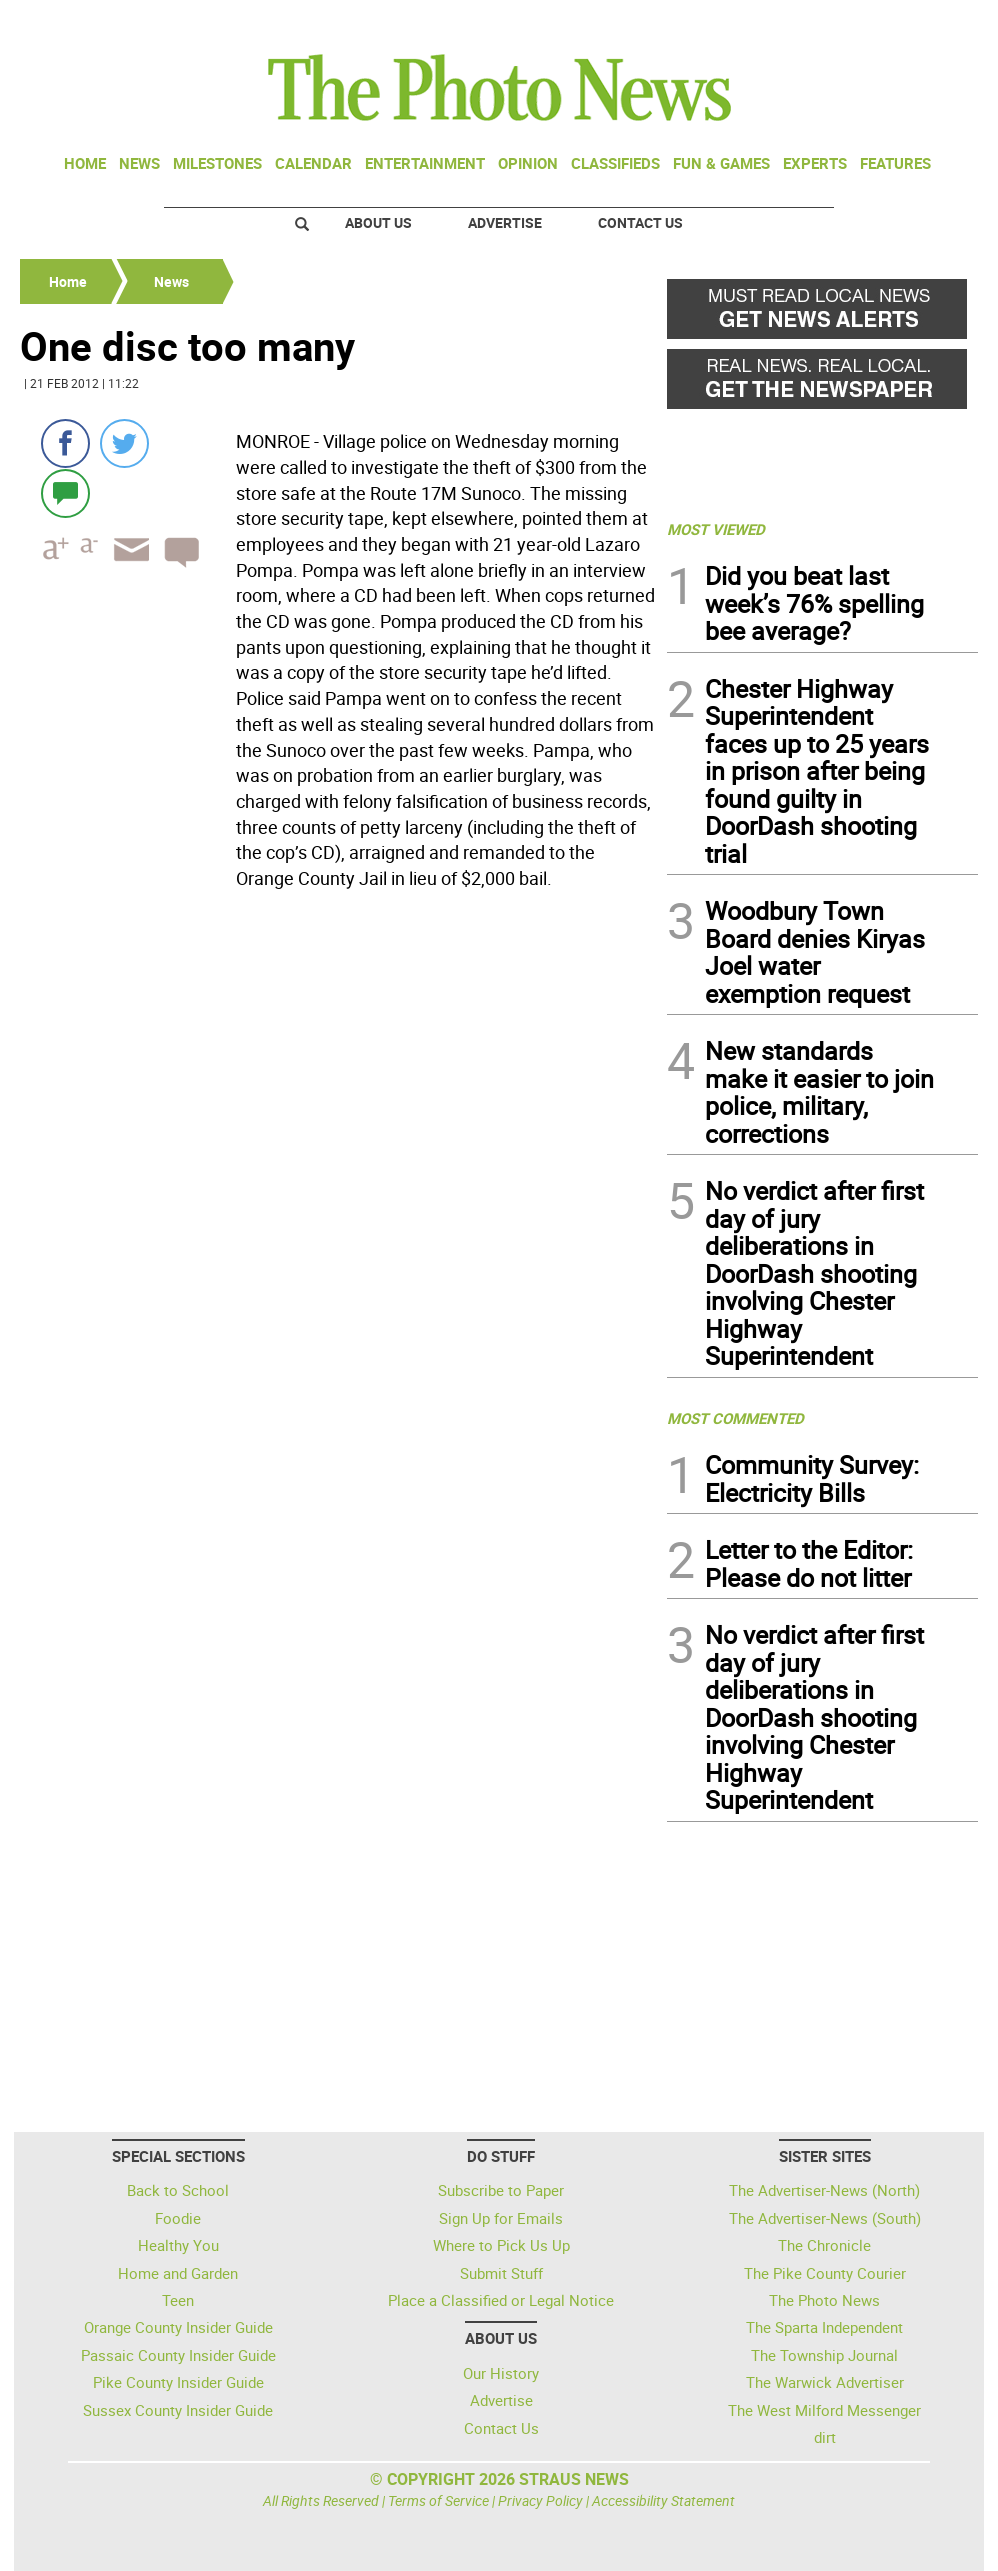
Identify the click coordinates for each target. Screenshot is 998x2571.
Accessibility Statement (663, 2500)
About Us (378, 222)
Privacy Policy (540, 2500)
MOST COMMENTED (735, 1418)
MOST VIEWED (716, 529)
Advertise (505, 222)
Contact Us (640, 222)
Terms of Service (438, 2500)
